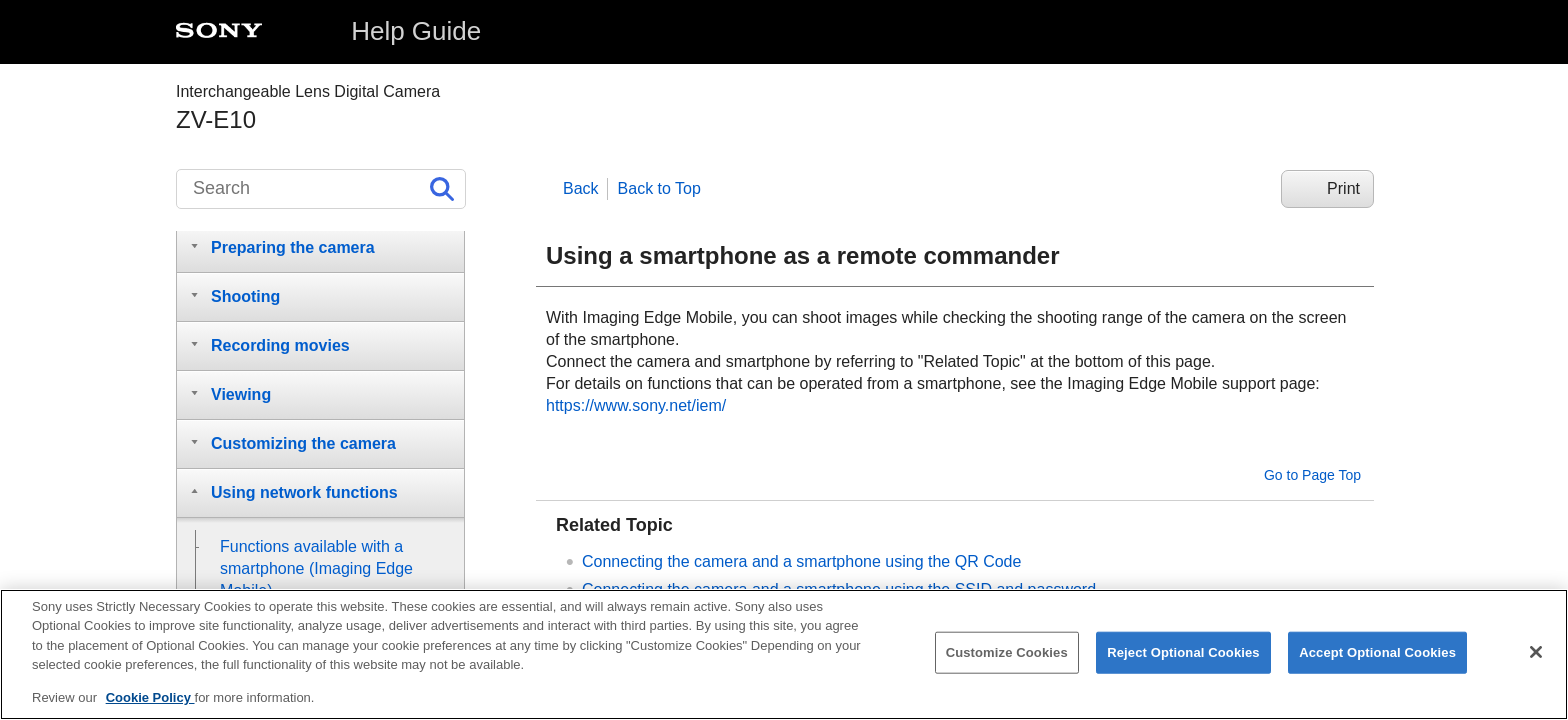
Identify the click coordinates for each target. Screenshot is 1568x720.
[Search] (321, 189)
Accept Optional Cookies (1377, 663)
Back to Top (659, 188)
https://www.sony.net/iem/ (636, 405)
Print (1343, 188)
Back (581, 188)
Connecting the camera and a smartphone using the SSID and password (839, 589)
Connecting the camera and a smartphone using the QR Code (801, 561)
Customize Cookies (1007, 663)
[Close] (1536, 664)
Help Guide (416, 31)
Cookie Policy (150, 708)
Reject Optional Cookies (1183, 663)
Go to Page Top (1312, 475)
